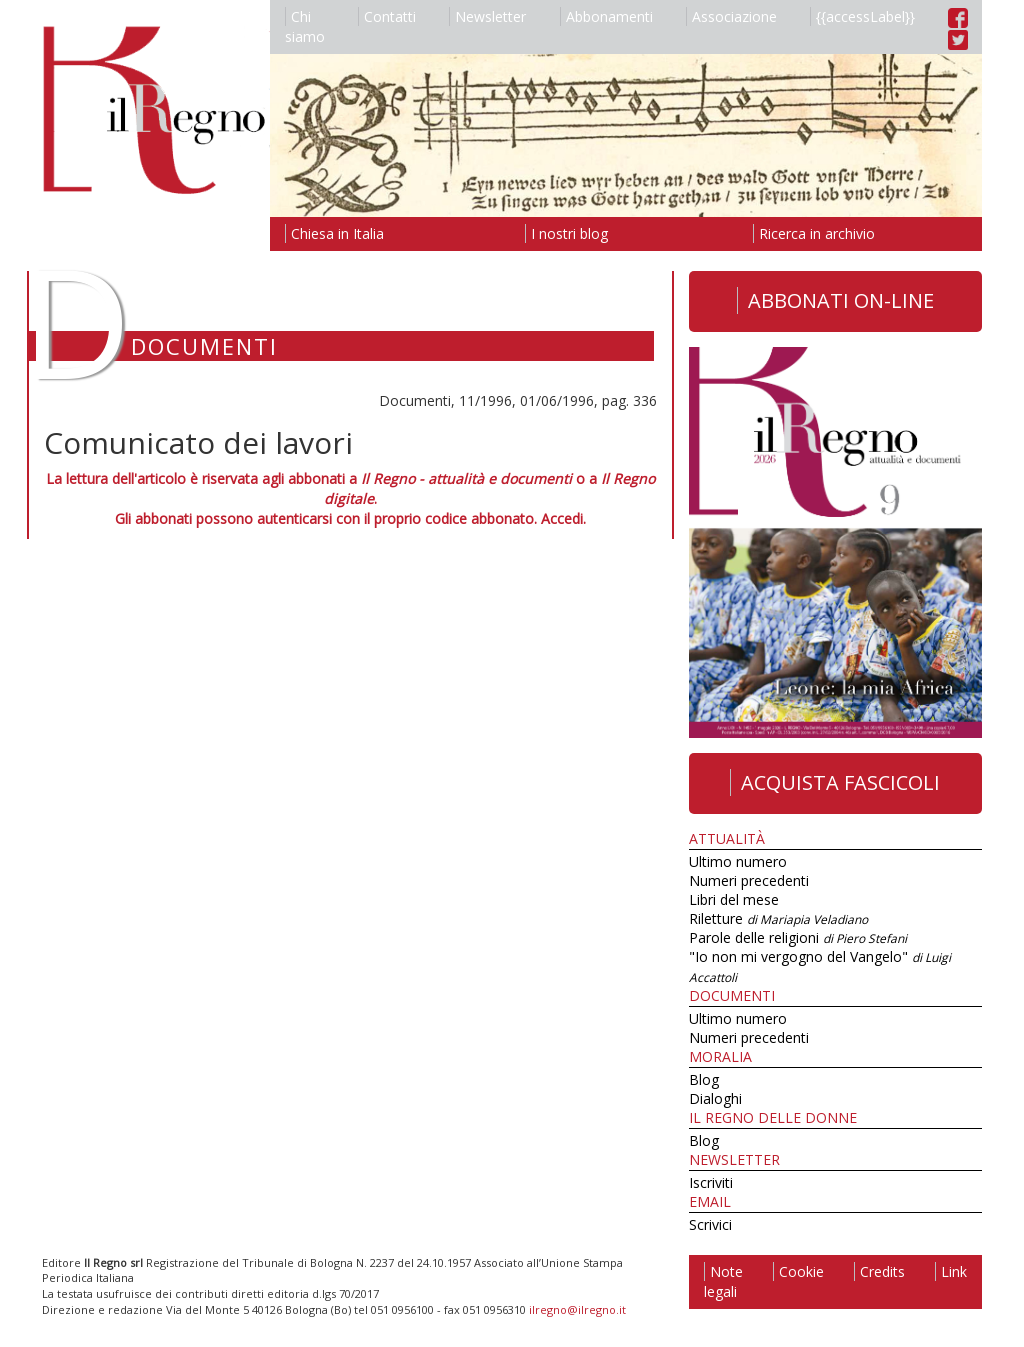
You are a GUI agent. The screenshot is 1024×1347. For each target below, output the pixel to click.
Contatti (387, 16)
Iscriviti (711, 1182)
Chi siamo (305, 26)
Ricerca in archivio (814, 233)
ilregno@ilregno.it (577, 1309)
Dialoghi (715, 1098)
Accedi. (563, 518)
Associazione (731, 16)
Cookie (798, 1271)
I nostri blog (566, 233)
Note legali (723, 1281)
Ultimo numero (738, 861)
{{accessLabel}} (862, 16)
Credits (879, 1271)
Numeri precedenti (749, 880)
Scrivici (710, 1224)
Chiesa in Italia (334, 233)
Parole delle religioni (798, 937)
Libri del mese (734, 899)
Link (951, 1271)
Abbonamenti (606, 16)
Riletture (778, 918)
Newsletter (487, 16)
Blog (704, 1079)
